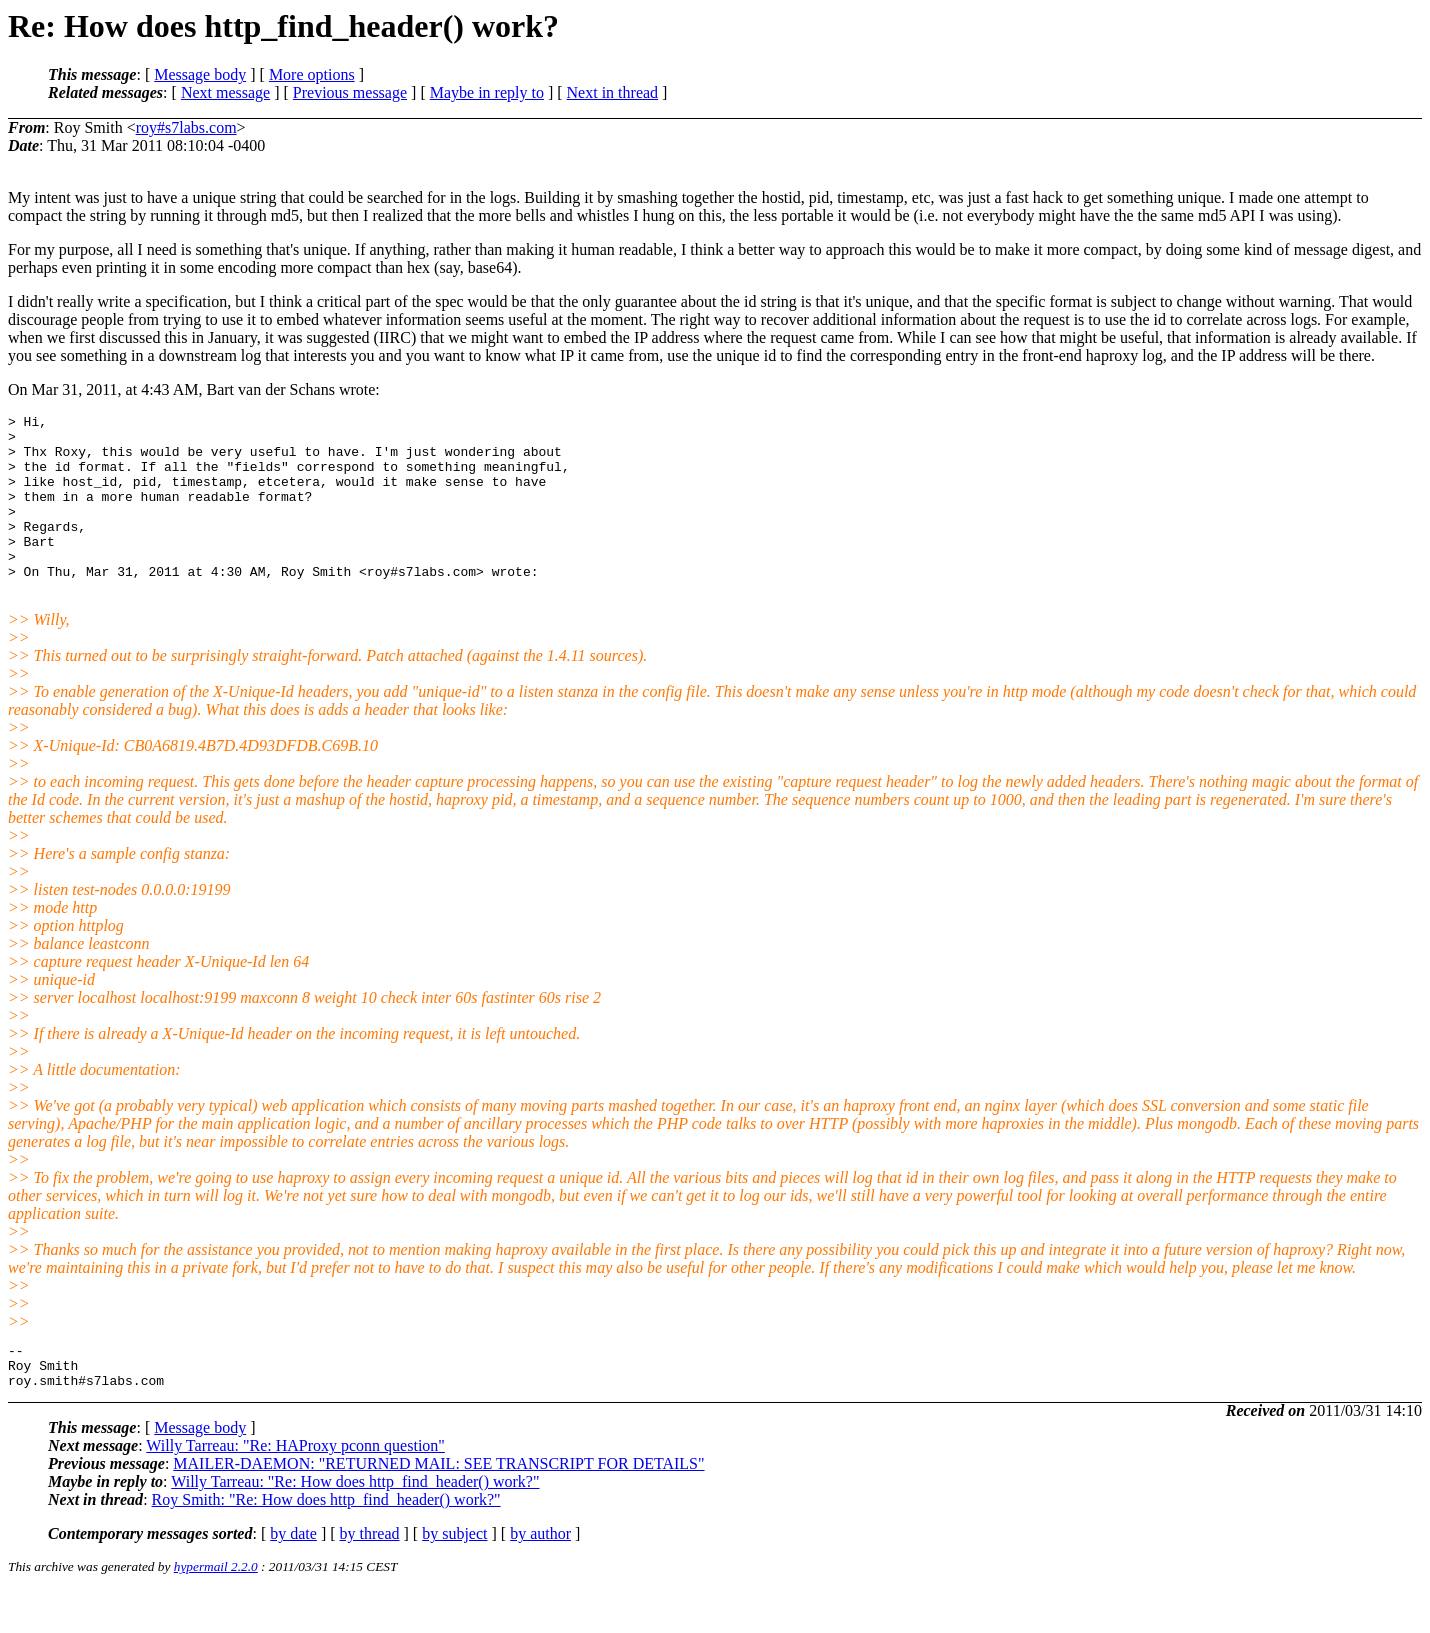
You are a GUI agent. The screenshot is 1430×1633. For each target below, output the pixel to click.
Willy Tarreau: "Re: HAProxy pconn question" (295, 1487)
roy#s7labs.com (186, 127)
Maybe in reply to (487, 92)
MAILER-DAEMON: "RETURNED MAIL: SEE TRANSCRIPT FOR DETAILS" (438, 1505)
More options (312, 74)
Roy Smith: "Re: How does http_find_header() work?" (326, 1541)
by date (293, 1575)
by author (540, 1575)
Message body (200, 74)
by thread (370, 1575)
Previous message (350, 92)
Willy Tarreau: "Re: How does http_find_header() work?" (355, 1523)
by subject (454, 1575)
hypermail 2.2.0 (216, 1608)
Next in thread (613, 92)
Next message (225, 92)
